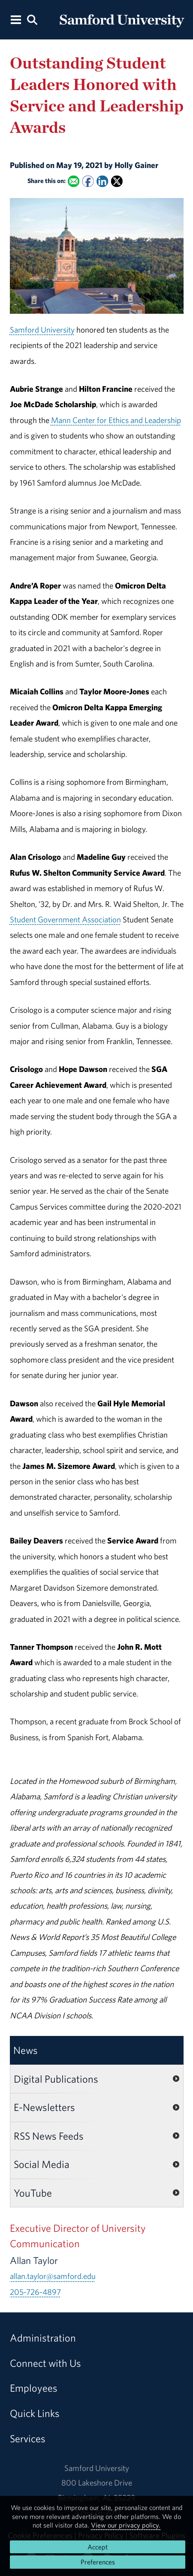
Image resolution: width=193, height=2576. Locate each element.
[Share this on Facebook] (87, 181)
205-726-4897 (35, 2292)
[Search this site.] (32, 19)
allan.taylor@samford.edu (53, 2276)
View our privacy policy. (125, 2525)
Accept (97, 2547)
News (25, 2050)
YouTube (33, 2192)
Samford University (42, 329)
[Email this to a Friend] (73, 181)
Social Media (41, 2164)
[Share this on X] (116, 181)
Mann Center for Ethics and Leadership (116, 420)
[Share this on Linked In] (102, 181)
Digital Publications (56, 2078)
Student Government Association (65, 919)
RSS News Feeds (49, 2135)
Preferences (98, 2562)
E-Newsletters (44, 2107)
